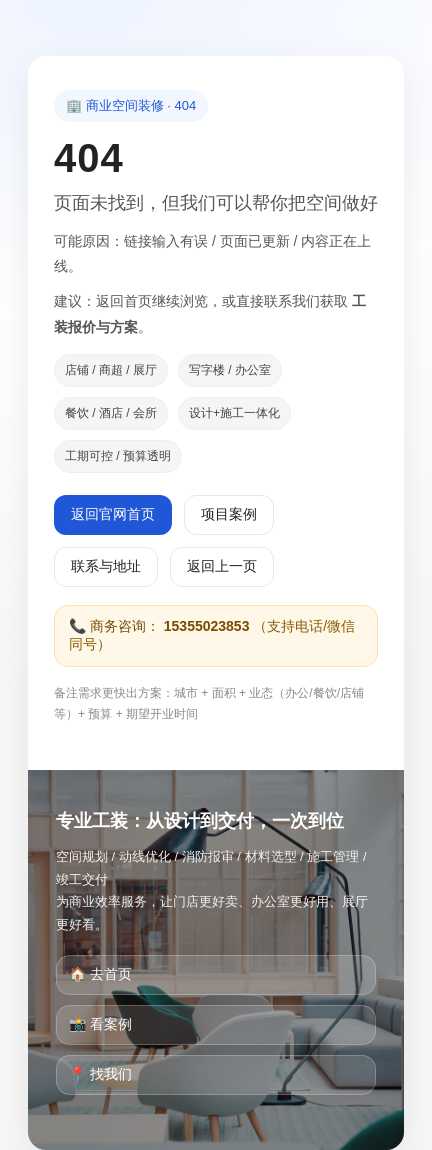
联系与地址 (106, 566)
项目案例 (229, 514)
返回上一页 (222, 566)
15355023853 (207, 626)
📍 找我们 (100, 1074)
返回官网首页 (113, 514)
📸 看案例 (100, 1024)
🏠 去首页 (100, 974)
